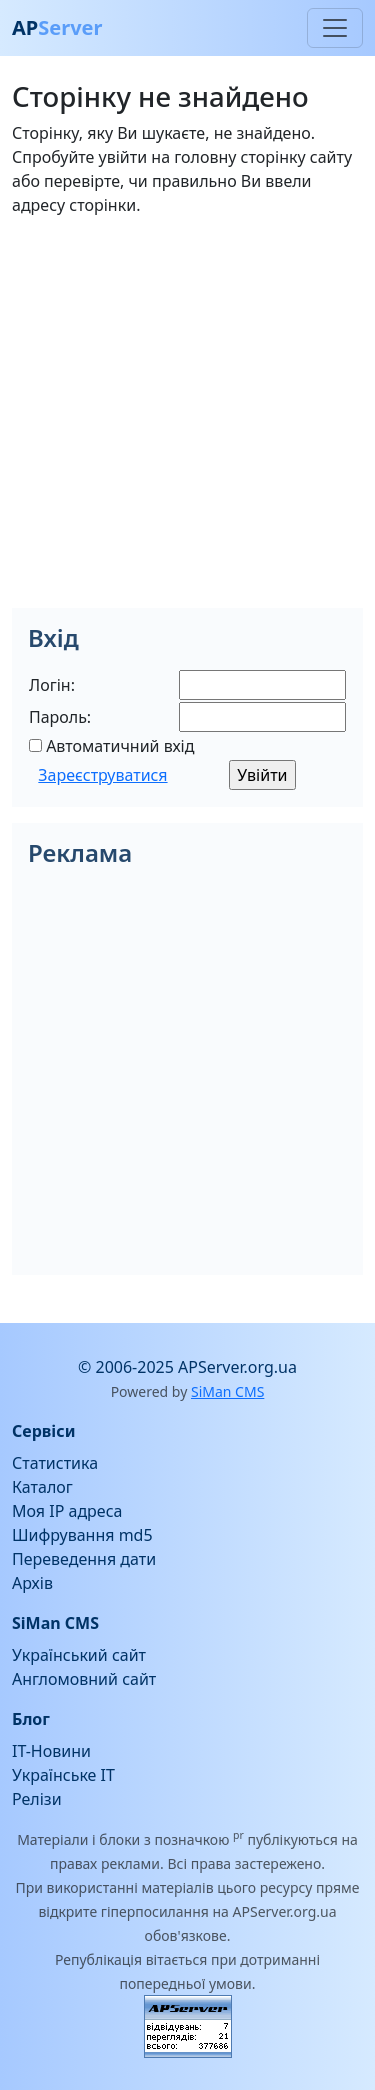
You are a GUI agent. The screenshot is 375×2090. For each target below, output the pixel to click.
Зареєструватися (102, 775)
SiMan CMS (227, 1391)
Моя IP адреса (67, 1511)
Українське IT (63, 1775)
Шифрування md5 (82, 1535)
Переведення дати (84, 1559)
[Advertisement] (187, 420)
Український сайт (79, 1655)
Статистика (55, 1463)
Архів (32, 1583)
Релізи (37, 1799)
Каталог (42, 1487)
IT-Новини (51, 1751)
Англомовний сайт (84, 1679)
